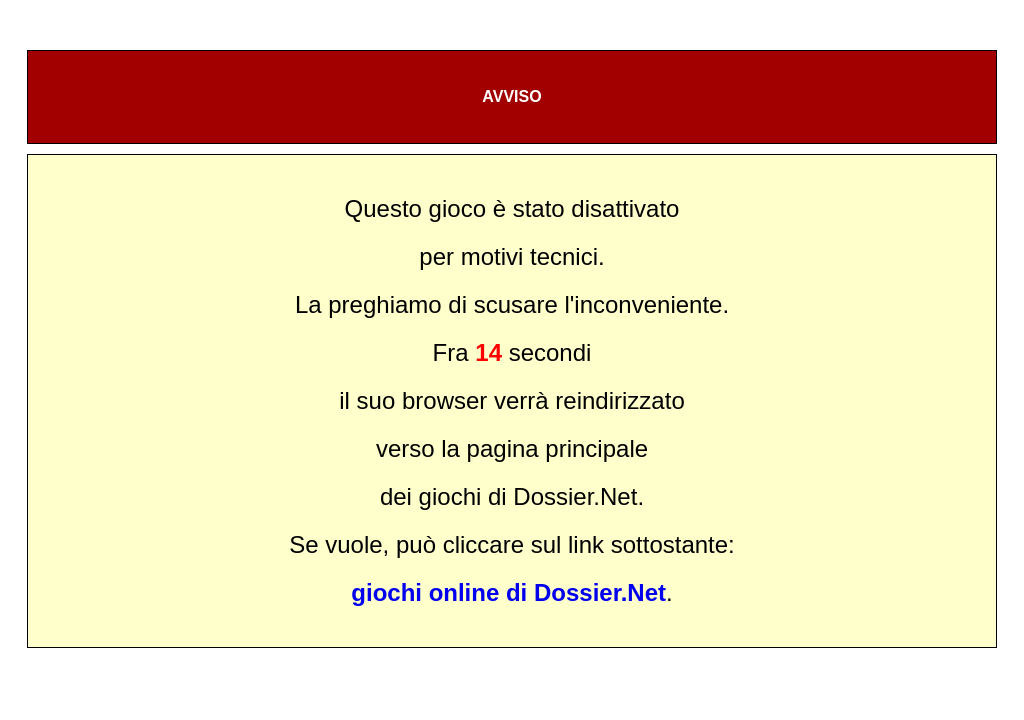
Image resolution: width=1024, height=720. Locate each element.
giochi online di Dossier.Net (508, 592)
